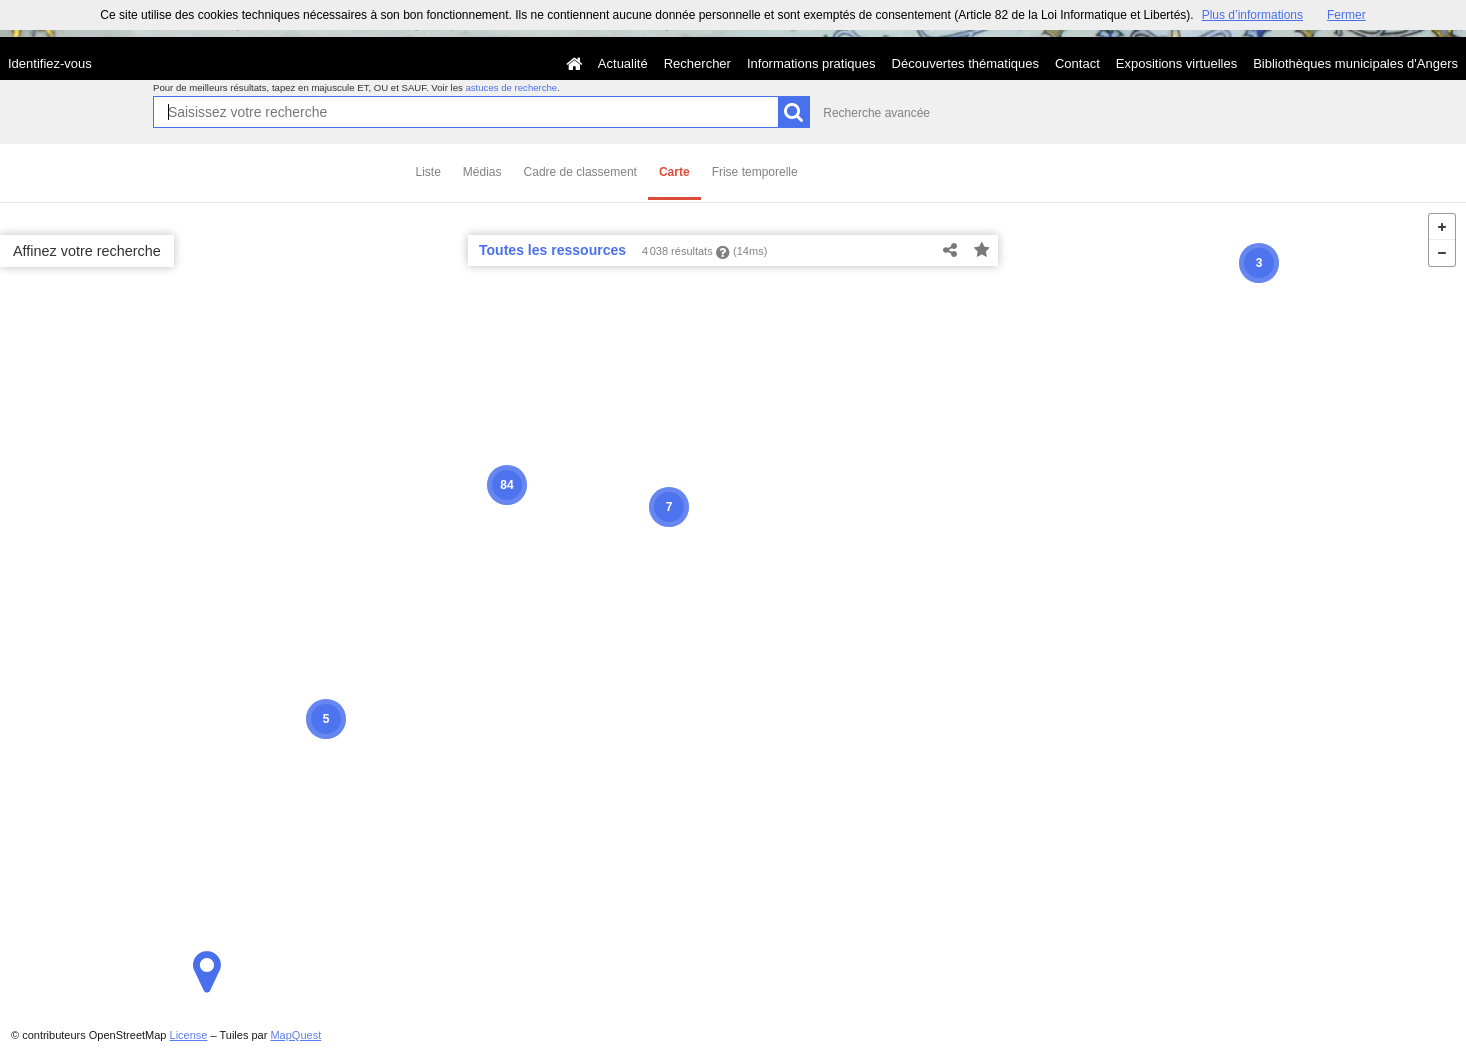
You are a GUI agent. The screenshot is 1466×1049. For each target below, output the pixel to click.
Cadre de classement (580, 172)
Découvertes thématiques (965, 63)
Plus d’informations (1252, 15)
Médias (482, 172)
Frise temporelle (755, 172)
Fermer (1346, 15)
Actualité (623, 63)
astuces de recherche (511, 87)
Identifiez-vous (50, 63)
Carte (674, 172)
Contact (1077, 63)
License (189, 1035)
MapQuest (295, 1035)
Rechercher (697, 63)
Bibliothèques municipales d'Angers (1355, 63)
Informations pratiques (811, 63)
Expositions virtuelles (1176, 63)
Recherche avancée (876, 113)
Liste (428, 172)
